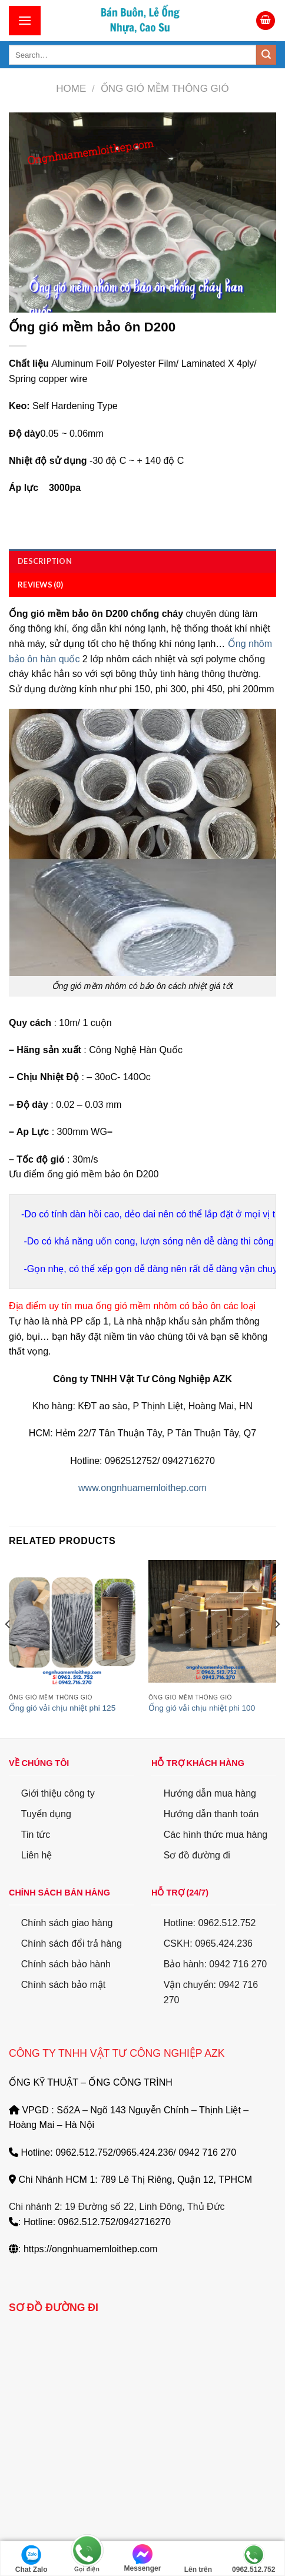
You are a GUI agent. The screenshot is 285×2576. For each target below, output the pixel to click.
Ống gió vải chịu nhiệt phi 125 (62, 1708)
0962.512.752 (253, 2559)
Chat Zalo (31, 2559)
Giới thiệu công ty (58, 1793)
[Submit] (266, 55)
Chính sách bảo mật (63, 1985)
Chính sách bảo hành (66, 1964)
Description (45, 561)
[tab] (142, 561)
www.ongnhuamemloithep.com (142, 1488)
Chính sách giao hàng (67, 1922)
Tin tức (36, 1834)
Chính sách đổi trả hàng (71, 1943)
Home (71, 88)
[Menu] (25, 20)
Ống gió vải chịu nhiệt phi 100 (201, 1708)
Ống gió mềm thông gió (165, 88)
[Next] (277, 1647)
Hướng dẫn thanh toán (211, 1813)
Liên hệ (36, 1855)
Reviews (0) (40, 584)
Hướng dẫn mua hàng (210, 1793)
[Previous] (8, 1647)
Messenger (142, 2558)
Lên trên (198, 2559)
